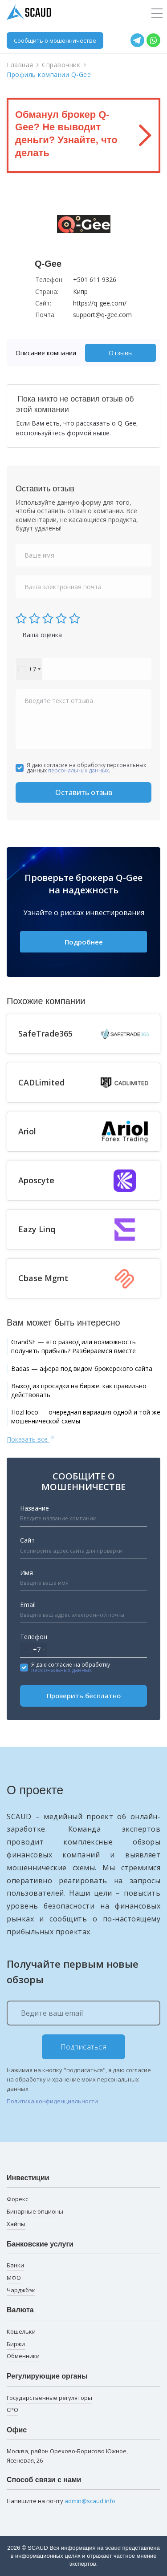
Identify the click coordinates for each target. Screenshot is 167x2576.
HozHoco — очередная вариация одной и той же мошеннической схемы (85, 1416)
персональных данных (78, 770)
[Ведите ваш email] (83, 2013)
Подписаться (84, 2047)
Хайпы (16, 2224)
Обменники (23, 2356)
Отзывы (121, 353)
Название (34, 1508)
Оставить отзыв (83, 792)
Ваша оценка (42, 635)
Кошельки (21, 2331)
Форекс (17, 2199)
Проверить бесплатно (84, 1695)
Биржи (16, 2344)
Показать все (31, 1439)
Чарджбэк (21, 2290)
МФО (14, 2278)
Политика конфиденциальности (52, 2101)
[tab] (48, 353)
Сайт (27, 1540)
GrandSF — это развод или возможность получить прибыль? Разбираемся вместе (73, 1346)
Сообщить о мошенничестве (55, 40)
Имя (26, 1572)
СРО (12, 2410)
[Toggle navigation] (157, 13)
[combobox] (29, 669)
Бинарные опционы (35, 2211)
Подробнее (84, 941)
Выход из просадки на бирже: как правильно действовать (79, 1390)
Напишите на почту (61, 2501)
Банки (15, 2265)
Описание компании (46, 353)
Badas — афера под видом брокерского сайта (81, 1368)
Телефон (33, 1636)
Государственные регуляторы (49, 2398)
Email (28, 1604)
